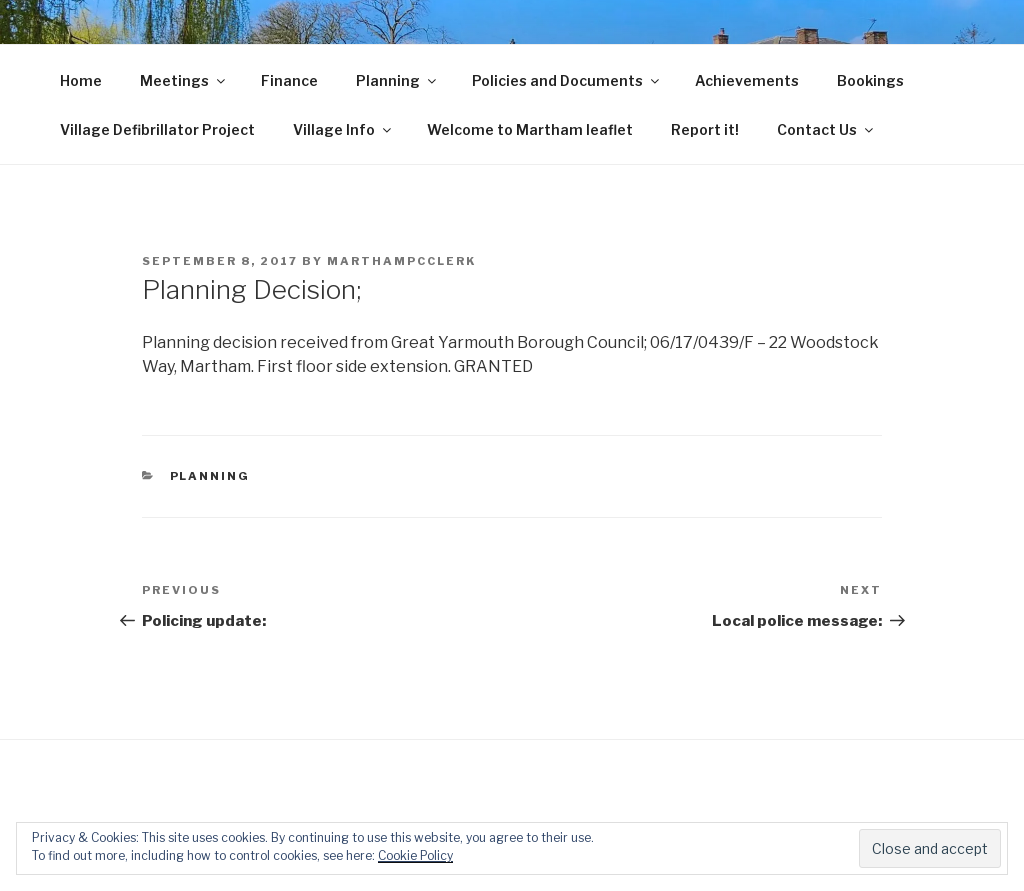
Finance (289, 80)
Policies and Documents (567, 80)
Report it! (705, 129)
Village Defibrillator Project (157, 129)
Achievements (747, 80)
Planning (397, 80)
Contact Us (826, 129)
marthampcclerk (401, 261)
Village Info (343, 129)
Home (81, 80)
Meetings (184, 80)
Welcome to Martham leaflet (530, 129)
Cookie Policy (415, 855)
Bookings (870, 80)
